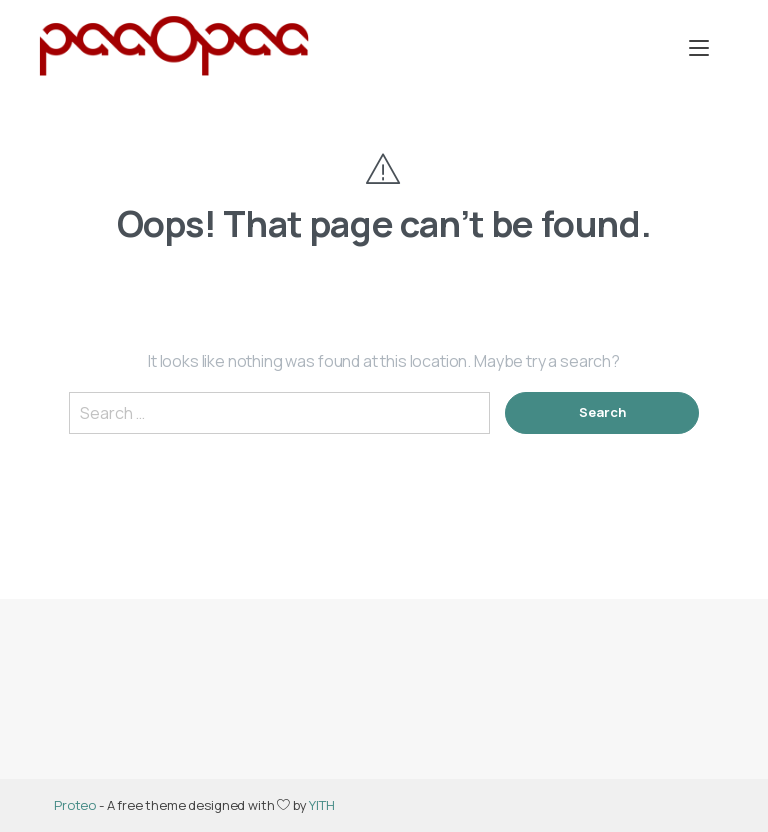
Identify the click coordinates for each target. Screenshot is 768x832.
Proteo (75, 805)
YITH (321, 805)
